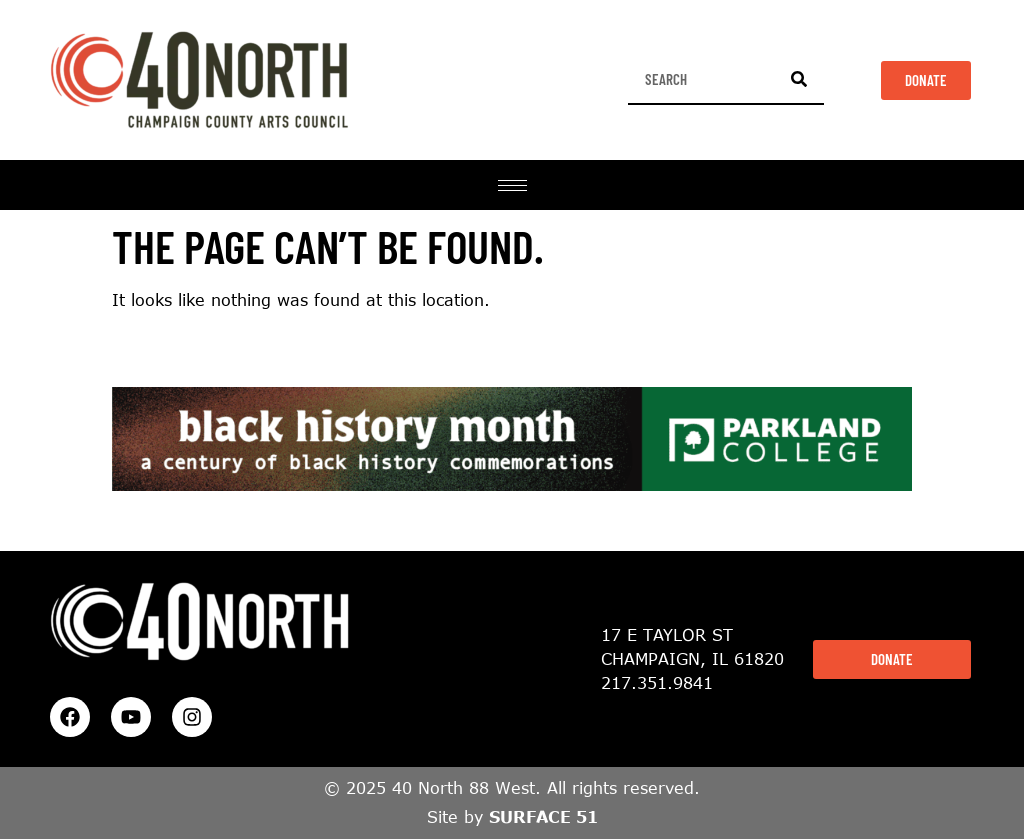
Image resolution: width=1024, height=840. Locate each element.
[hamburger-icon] (512, 185)
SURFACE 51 (543, 817)
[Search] (799, 79)
